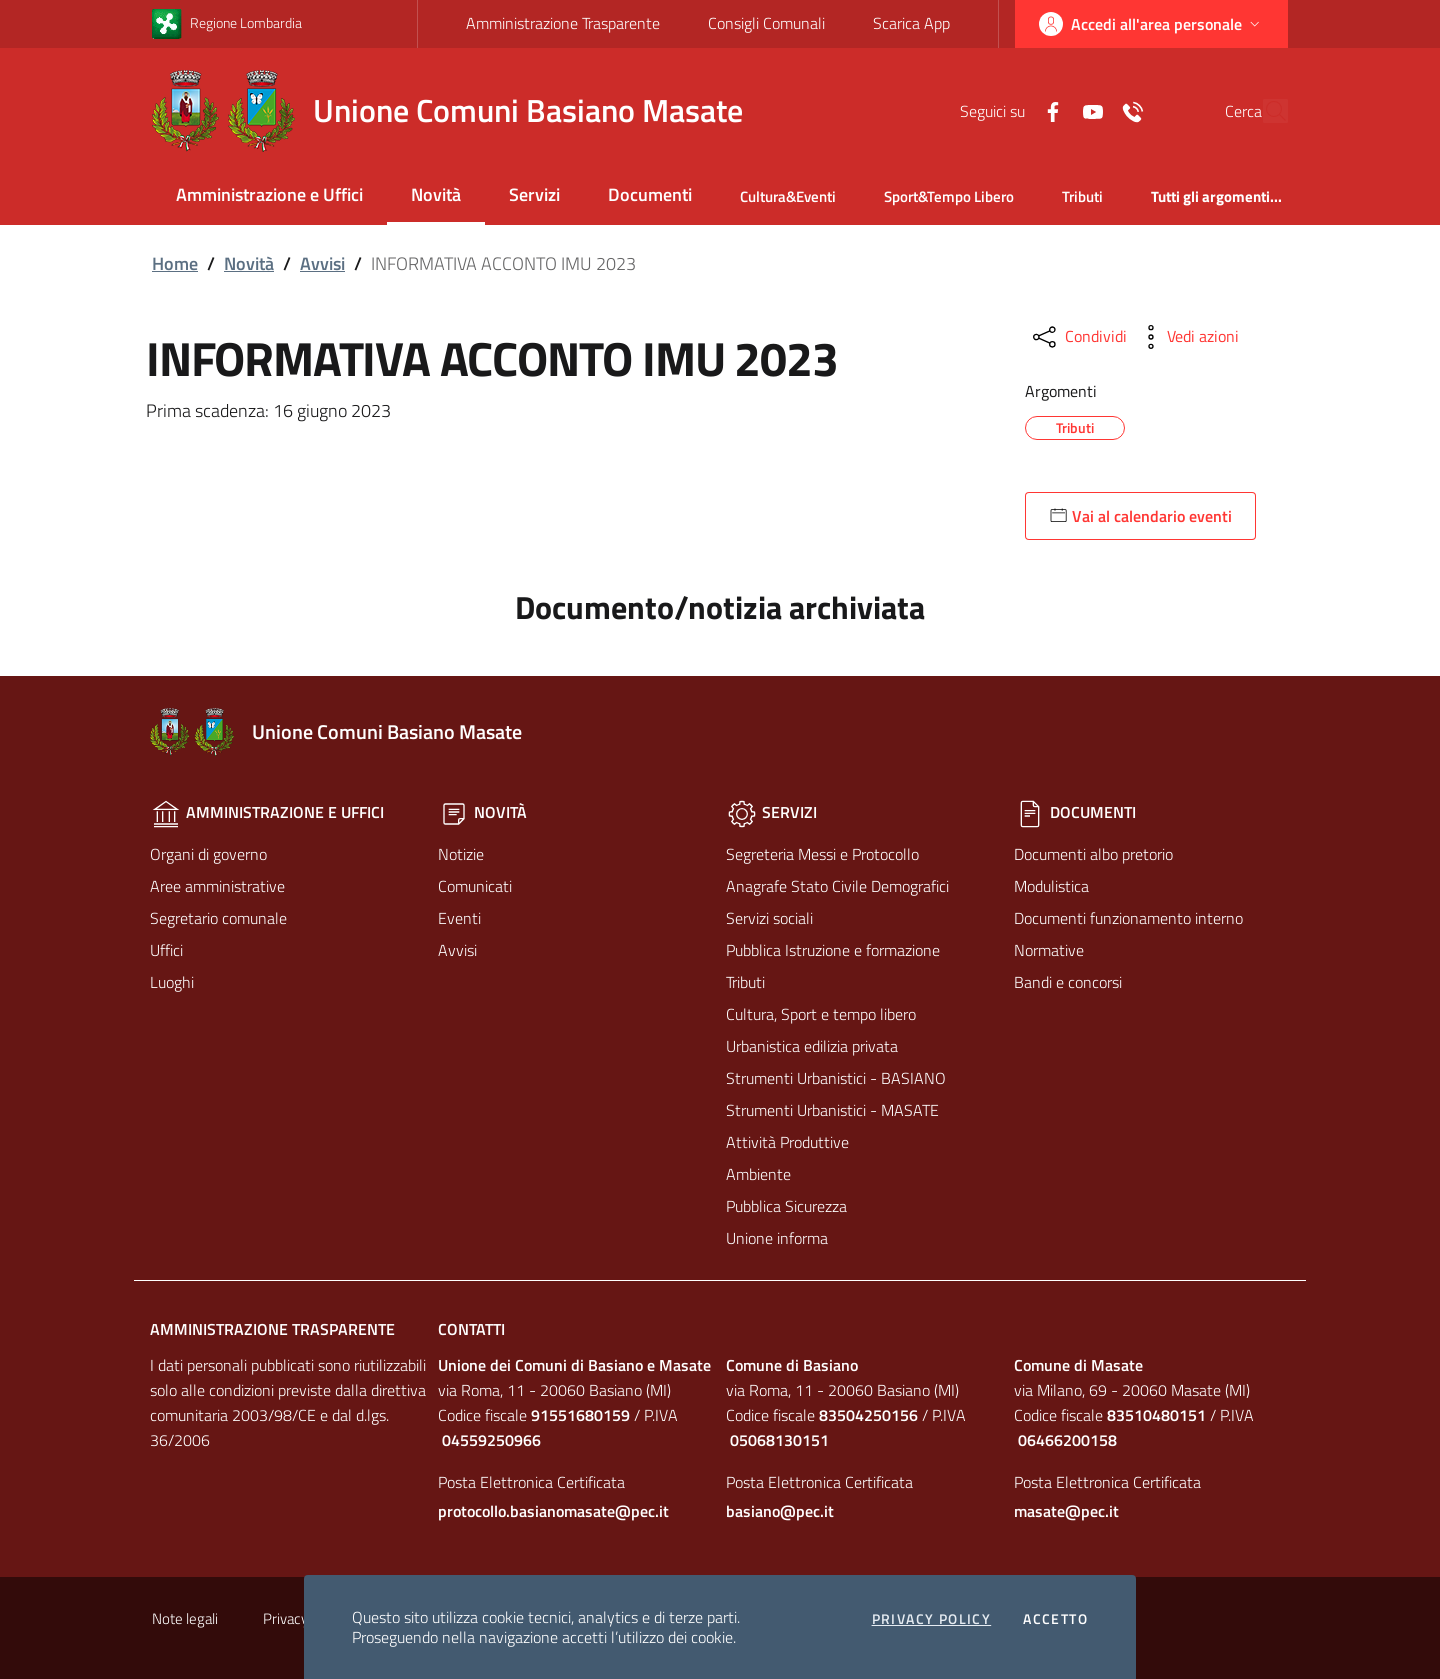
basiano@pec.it (780, 1511)
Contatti (471, 1329)
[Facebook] (1007, 110)
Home (175, 263)
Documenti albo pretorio (1093, 854)
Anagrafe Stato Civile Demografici (837, 886)
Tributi (1082, 196)
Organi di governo (208, 854)
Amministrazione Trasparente (563, 23)
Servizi (534, 194)
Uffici (166, 950)
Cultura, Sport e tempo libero (821, 1014)
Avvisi (322, 263)
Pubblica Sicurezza (786, 1206)
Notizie (461, 854)
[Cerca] (1264, 111)
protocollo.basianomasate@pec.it (553, 1511)
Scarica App (911, 23)
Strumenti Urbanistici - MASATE (832, 1110)
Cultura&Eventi (788, 196)
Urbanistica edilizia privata (812, 1046)
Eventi (459, 918)
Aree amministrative (217, 886)
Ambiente (758, 1174)
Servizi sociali (769, 918)
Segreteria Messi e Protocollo (822, 854)
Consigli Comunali (766, 23)
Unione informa (777, 1238)
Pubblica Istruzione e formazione (833, 950)
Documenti (650, 194)
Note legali (185, 1618)
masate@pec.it (1066, 1511)
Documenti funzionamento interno (1128, 918)
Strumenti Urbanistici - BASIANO (836, 1078)
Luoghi (172, 982)
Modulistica (1051, 886)
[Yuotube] (1047, 110)
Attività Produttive (787, 1142)
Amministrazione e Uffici (269, 194)
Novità (436, 194)
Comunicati (475, 886)
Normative (1049, 950)
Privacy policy (932, 1619)
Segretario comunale (218, 918)
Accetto (1055, 1619)
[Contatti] (1087, 110)
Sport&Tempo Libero (949, 196)
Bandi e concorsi (1068, 982)
